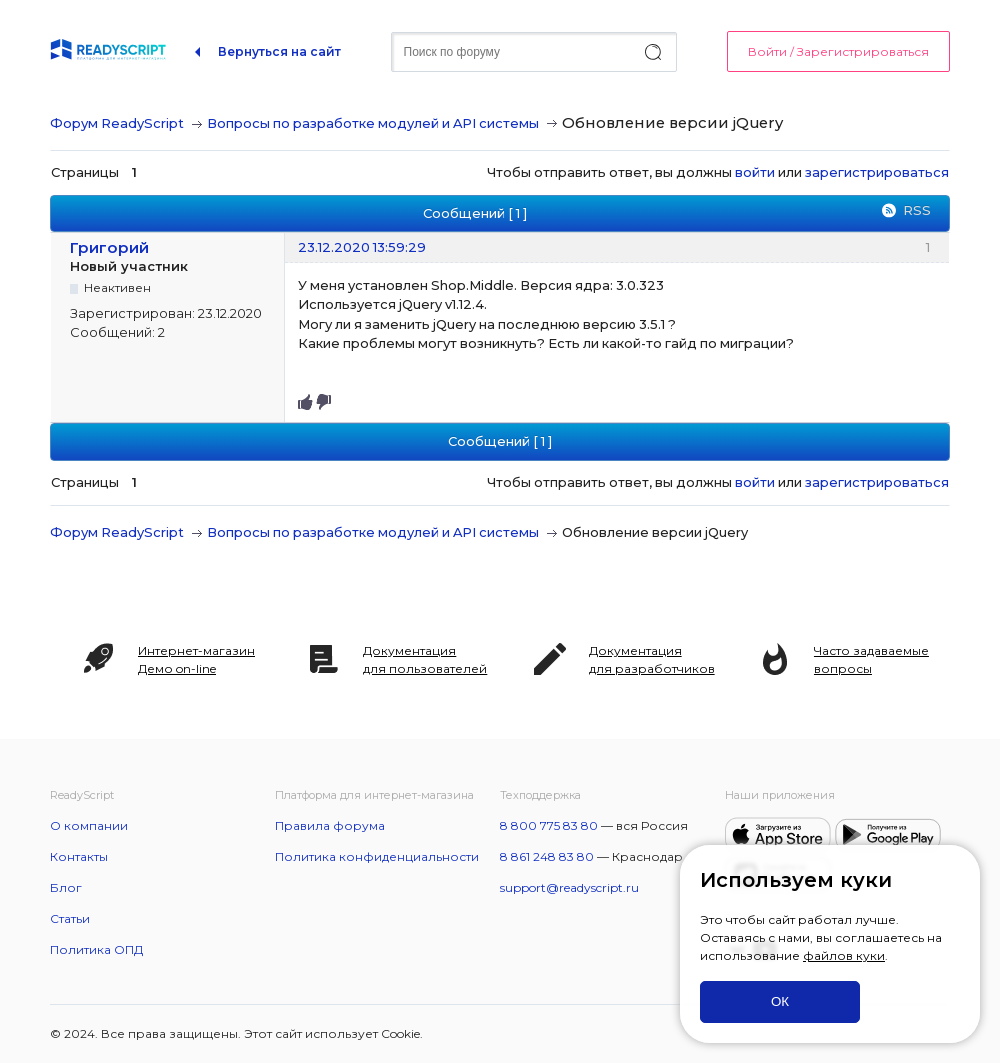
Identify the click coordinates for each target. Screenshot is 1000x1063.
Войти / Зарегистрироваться (838, 51)
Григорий (109, 247)
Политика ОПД (96, 949)
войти (755, 172)
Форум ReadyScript (117, 123)
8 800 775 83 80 (549, 825)
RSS (917, 210)
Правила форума (330, 825)
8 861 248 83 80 (547, 856)
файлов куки (844, 955)
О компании (89, 825)
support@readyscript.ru (569, 887)
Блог (66, 887)
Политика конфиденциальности (377, 856)
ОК (780, 1001)
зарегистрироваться (877, 172)
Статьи (70, 918)
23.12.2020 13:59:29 (362, 247)
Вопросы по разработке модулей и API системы (373, 123)
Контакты (79, 856)
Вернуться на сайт (279, 51)
